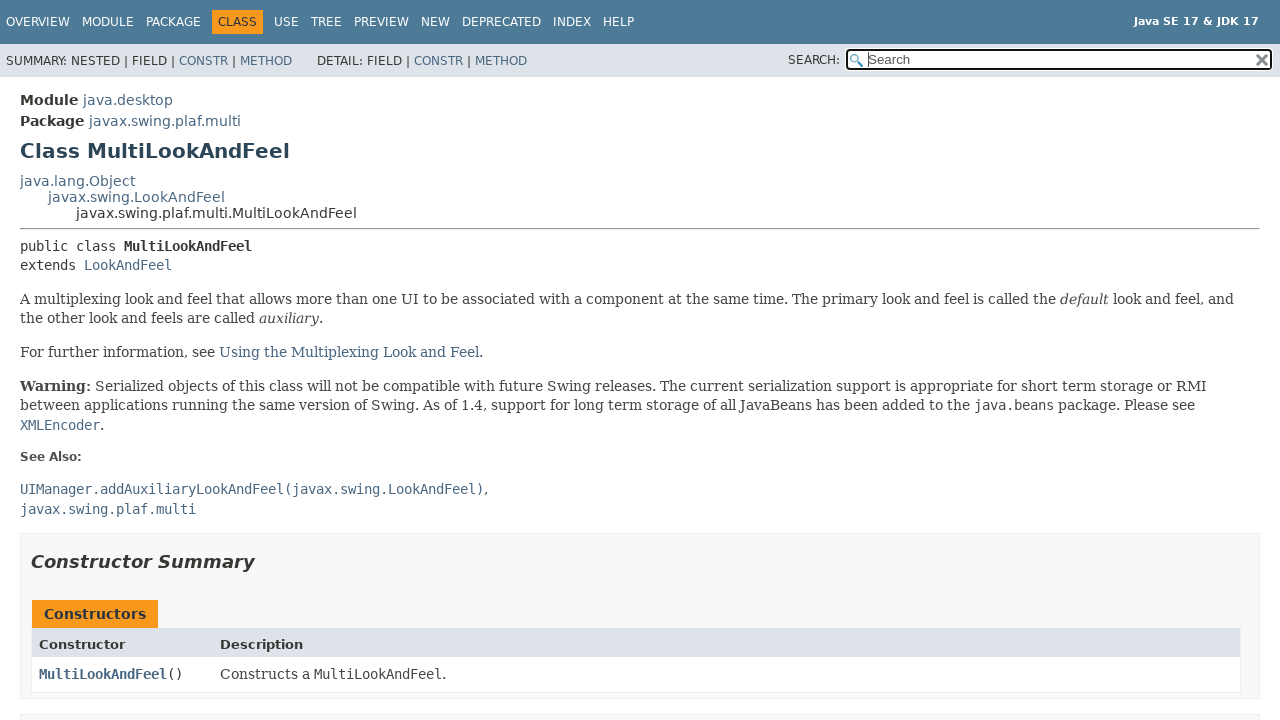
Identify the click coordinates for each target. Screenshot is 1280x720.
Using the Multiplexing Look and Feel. (351, 352)
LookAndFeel (128, 265)
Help (618, 22)
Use (286, 22)
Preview (381, 22)
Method (266, 61)
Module (108, 22)
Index (572, 22)
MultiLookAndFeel (103, 674)
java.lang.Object (77, 181)
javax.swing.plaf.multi (165, 121)
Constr (203, 61)
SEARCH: (814, 60)
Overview (38, 22)
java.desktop (128, 100)
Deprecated (501, 22)
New (435, 22)
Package (173, 22)
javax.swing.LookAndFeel (136, 197)
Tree (326, 22)
